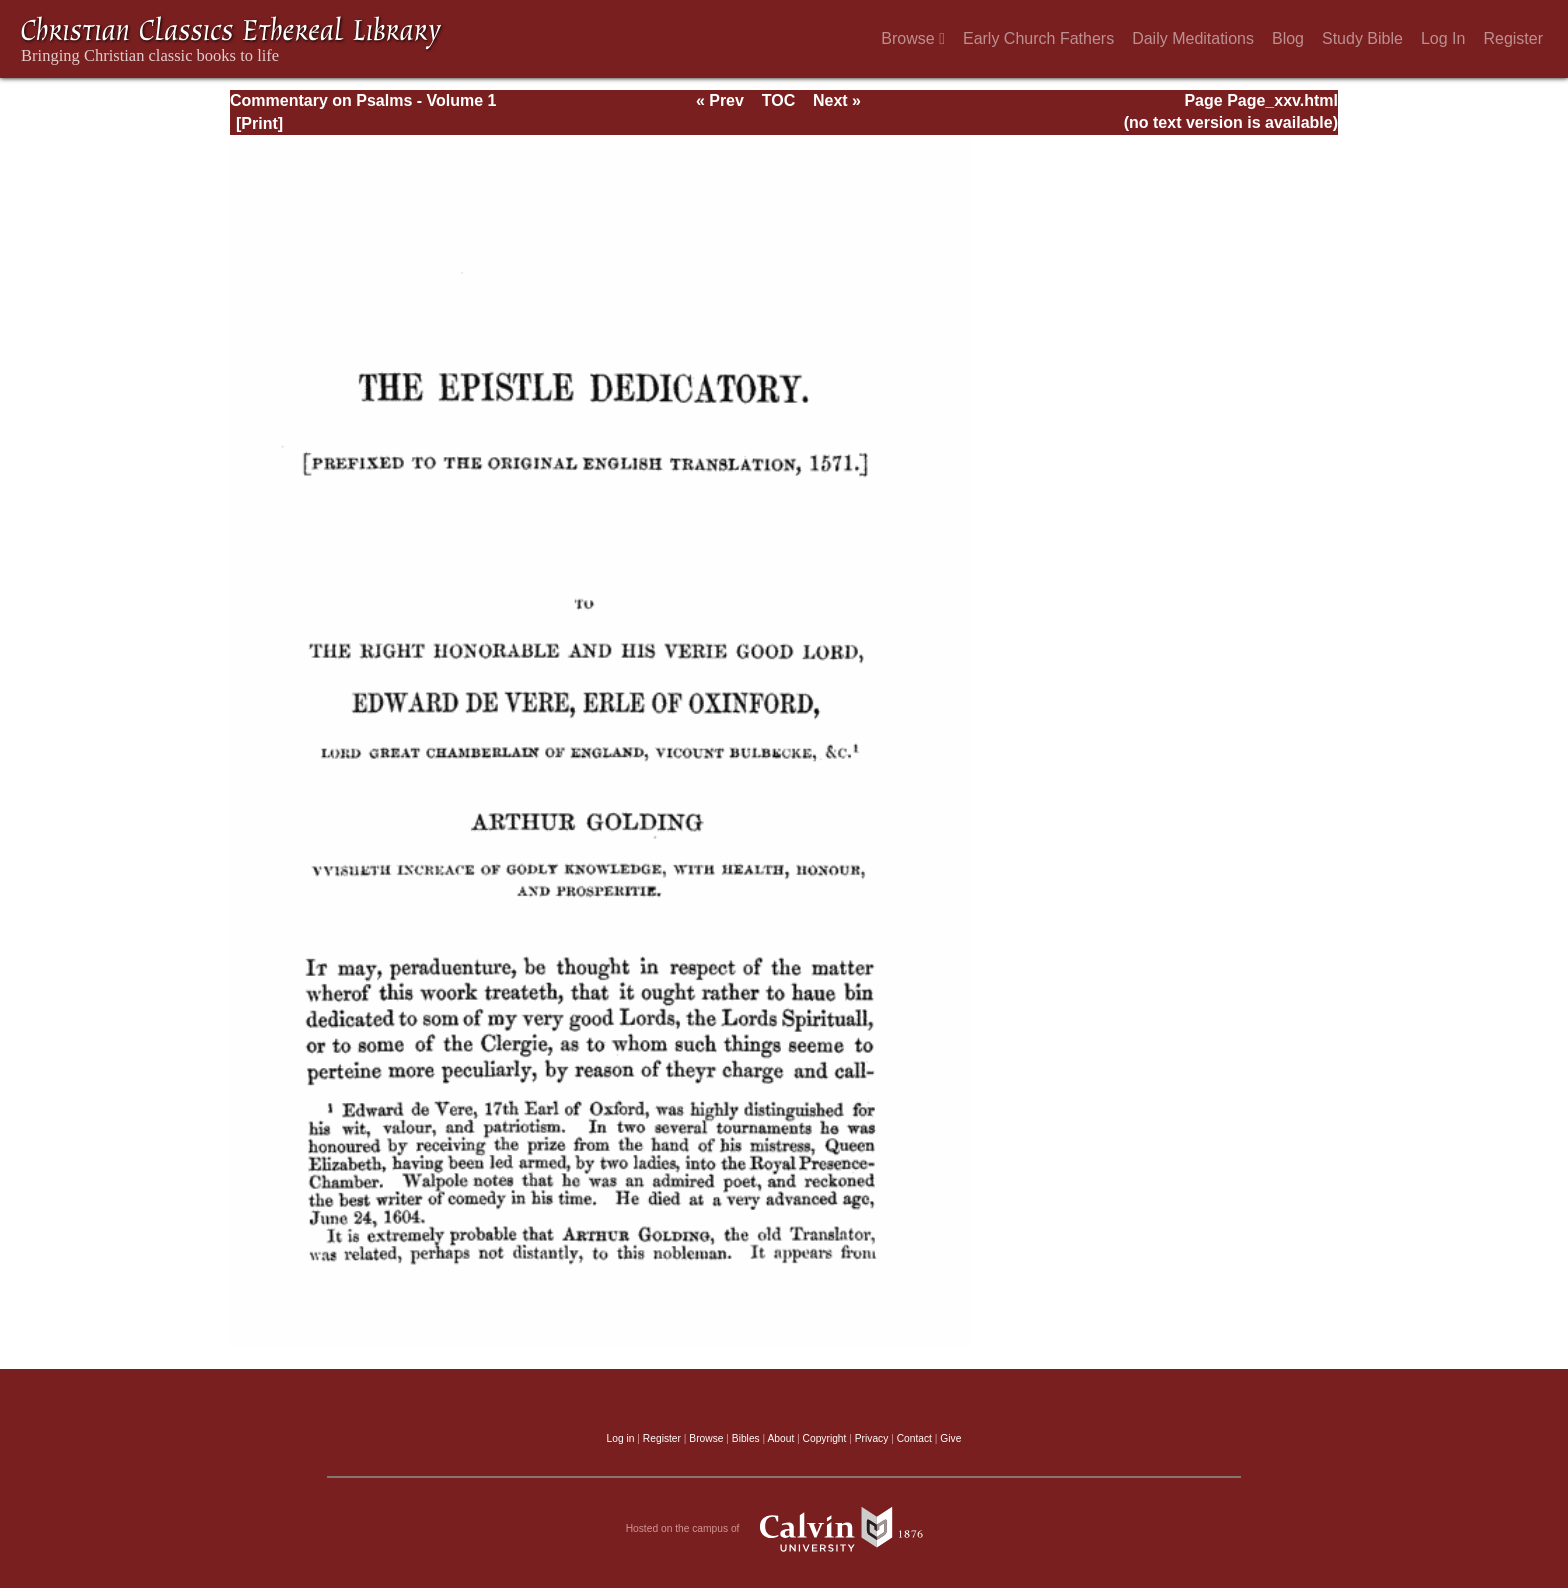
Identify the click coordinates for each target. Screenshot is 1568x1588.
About (780, 1438)
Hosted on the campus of (784, 1529)
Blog (1288, 38)
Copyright (825, 1438)
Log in (621, 1438)
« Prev (720, 100)
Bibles (746, 1438)
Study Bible (1362, 38)
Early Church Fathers (1038, 38)
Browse (913, 38)
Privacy (872, 1438)
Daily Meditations (1193, 38)
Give (950, 1438)
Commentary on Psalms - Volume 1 (363, 100)
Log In (1443, 38)
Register (1513, 38)
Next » (837, 100)
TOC (778, 100)
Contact (914, 1438)
